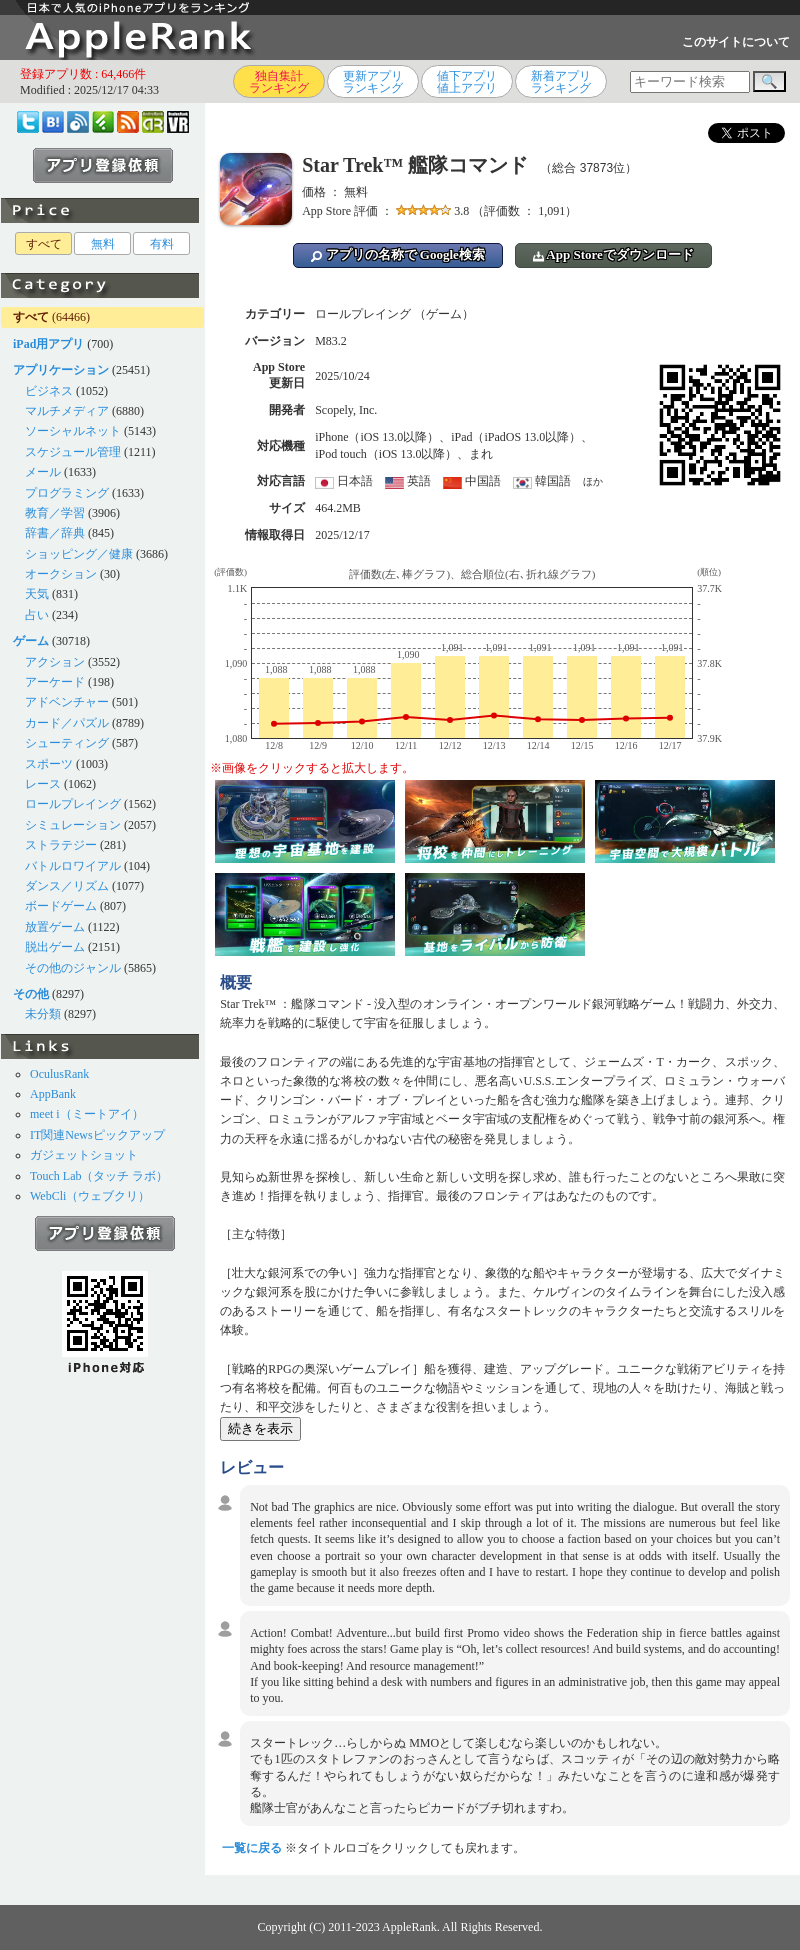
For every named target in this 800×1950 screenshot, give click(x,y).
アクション (55, 662)
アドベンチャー (67, 702)
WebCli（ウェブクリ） (90, 1196)
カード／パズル (67, 723)
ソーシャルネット (73, 431)
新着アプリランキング (561, 82)
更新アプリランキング (373, 82)
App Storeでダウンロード (613, 254)
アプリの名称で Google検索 (398, 254)
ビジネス (49, 391)
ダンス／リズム (67, 886)
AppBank (53, 1094)
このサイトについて (736, 42)
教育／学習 (55, 513)
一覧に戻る (252, 1848)
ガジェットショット (84, 1155)
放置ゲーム (55, 927)
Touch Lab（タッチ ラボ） (99, 1176)
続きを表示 (260, 1428)
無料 (103, 244)
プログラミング (67, 493)
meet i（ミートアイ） (87, 1114)
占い (37, 615)
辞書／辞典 (55, 533)
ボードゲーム (61, 906)
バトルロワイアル (73, 866)
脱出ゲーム (55, 947)
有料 (162, 244)
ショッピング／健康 (79, 554)
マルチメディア (67, 411)
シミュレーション (73, 825)
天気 (37, 594)
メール (43, 472)
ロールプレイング (73, 804)
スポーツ (49, 764)
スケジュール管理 (73, 452)
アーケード (55, 682)
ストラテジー (61, 845)
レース (43, 784)
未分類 (43, 1014)
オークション (61, 574)
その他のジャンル (73, 968)
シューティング (67, 743)
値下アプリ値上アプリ (467, 82)
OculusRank (59, 1074)
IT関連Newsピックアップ (97, 1135)
